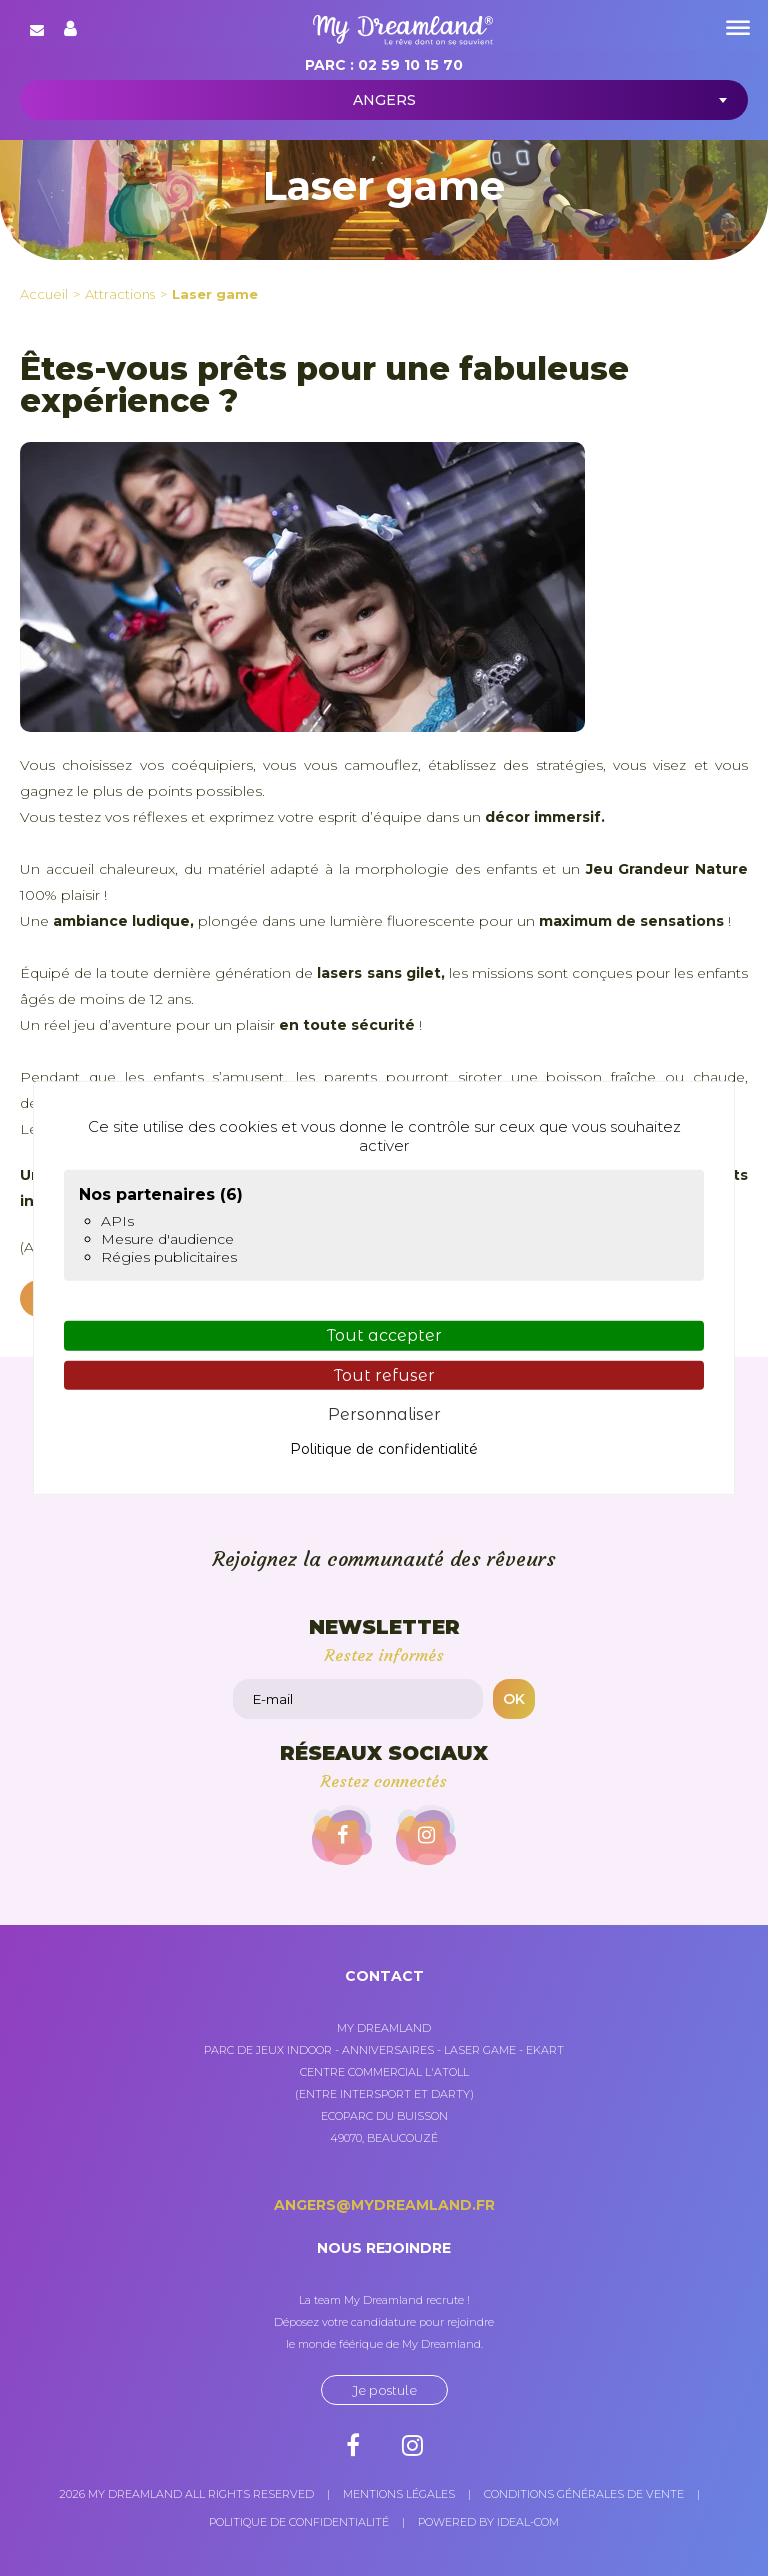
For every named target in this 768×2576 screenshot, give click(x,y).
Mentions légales (399, 2494)
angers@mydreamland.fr (384, 2205)
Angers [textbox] (384, 100)
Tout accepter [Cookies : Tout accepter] (384, 1335)
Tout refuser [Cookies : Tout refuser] (384, 1374)
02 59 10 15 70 (410, 65)
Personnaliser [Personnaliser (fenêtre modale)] (384, 1414)
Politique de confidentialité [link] (384, 1449)
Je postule (384, 2390)
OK (514, 1699)
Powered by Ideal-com (488, 2522)
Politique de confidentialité (299, 2522)
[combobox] (384, 100)
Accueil (44, 294)
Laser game (215, 294)
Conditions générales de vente (584, 2494)
